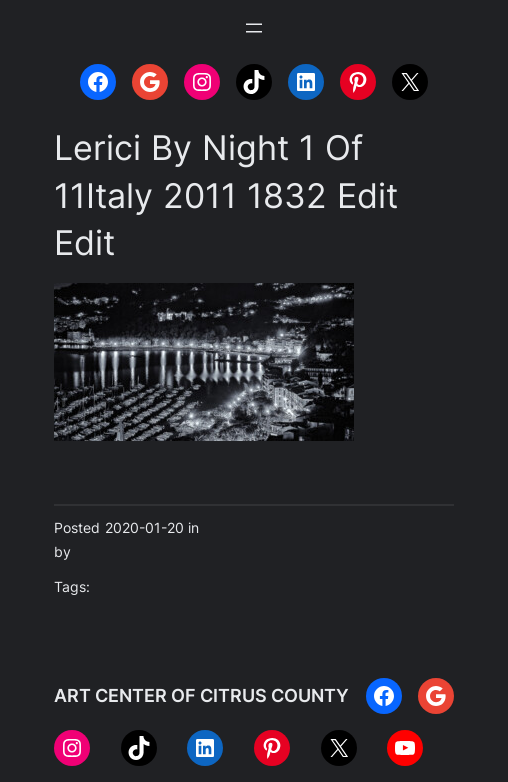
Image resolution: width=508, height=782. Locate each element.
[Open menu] (254, 28)
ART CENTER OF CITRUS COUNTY (201, 695)
